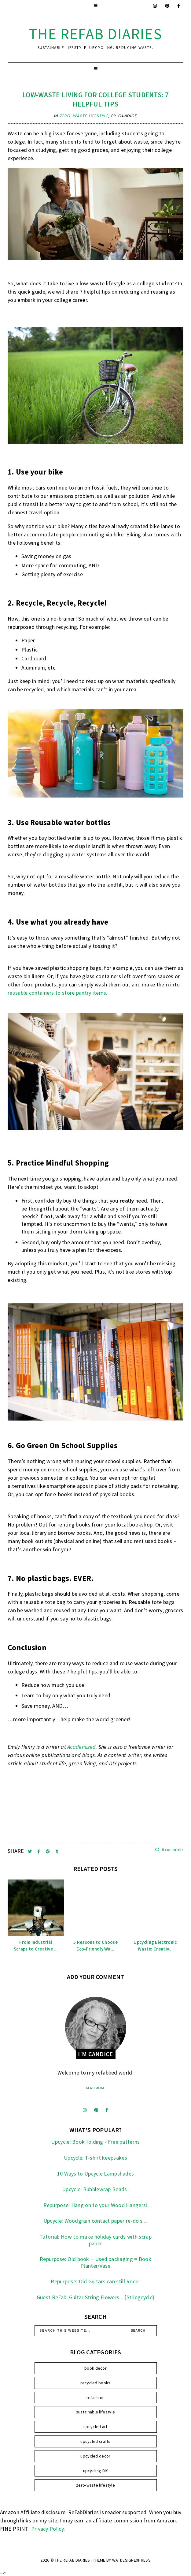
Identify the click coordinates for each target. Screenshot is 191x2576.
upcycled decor (95, 2456)
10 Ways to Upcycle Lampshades (95, 2173)
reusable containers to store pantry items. (58, 992)
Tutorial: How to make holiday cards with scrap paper (95, 2240)
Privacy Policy (47, 2528)
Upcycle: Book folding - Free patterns (95, 2141)
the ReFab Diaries (95, 33)
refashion (95, 2397)
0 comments (169, 1849)
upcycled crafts (95, 2441)
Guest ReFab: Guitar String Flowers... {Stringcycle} (95, 2297)
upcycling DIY (95, 2470)
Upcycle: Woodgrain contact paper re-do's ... (95, 2220)
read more (95, 2088)
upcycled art (95, 2426)
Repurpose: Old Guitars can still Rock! (95, 2281)
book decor (95, 2368)
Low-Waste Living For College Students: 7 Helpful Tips (95, 99)
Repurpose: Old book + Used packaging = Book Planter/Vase (95, 2262)
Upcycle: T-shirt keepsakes (95, 2157)
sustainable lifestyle (95, 2412)
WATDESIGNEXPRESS (131, 2560)
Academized (81, 1746)
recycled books (95, 2383)
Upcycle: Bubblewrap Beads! (95, 2189)
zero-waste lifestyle (84, 115)
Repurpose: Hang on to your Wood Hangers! (95, 2205)
